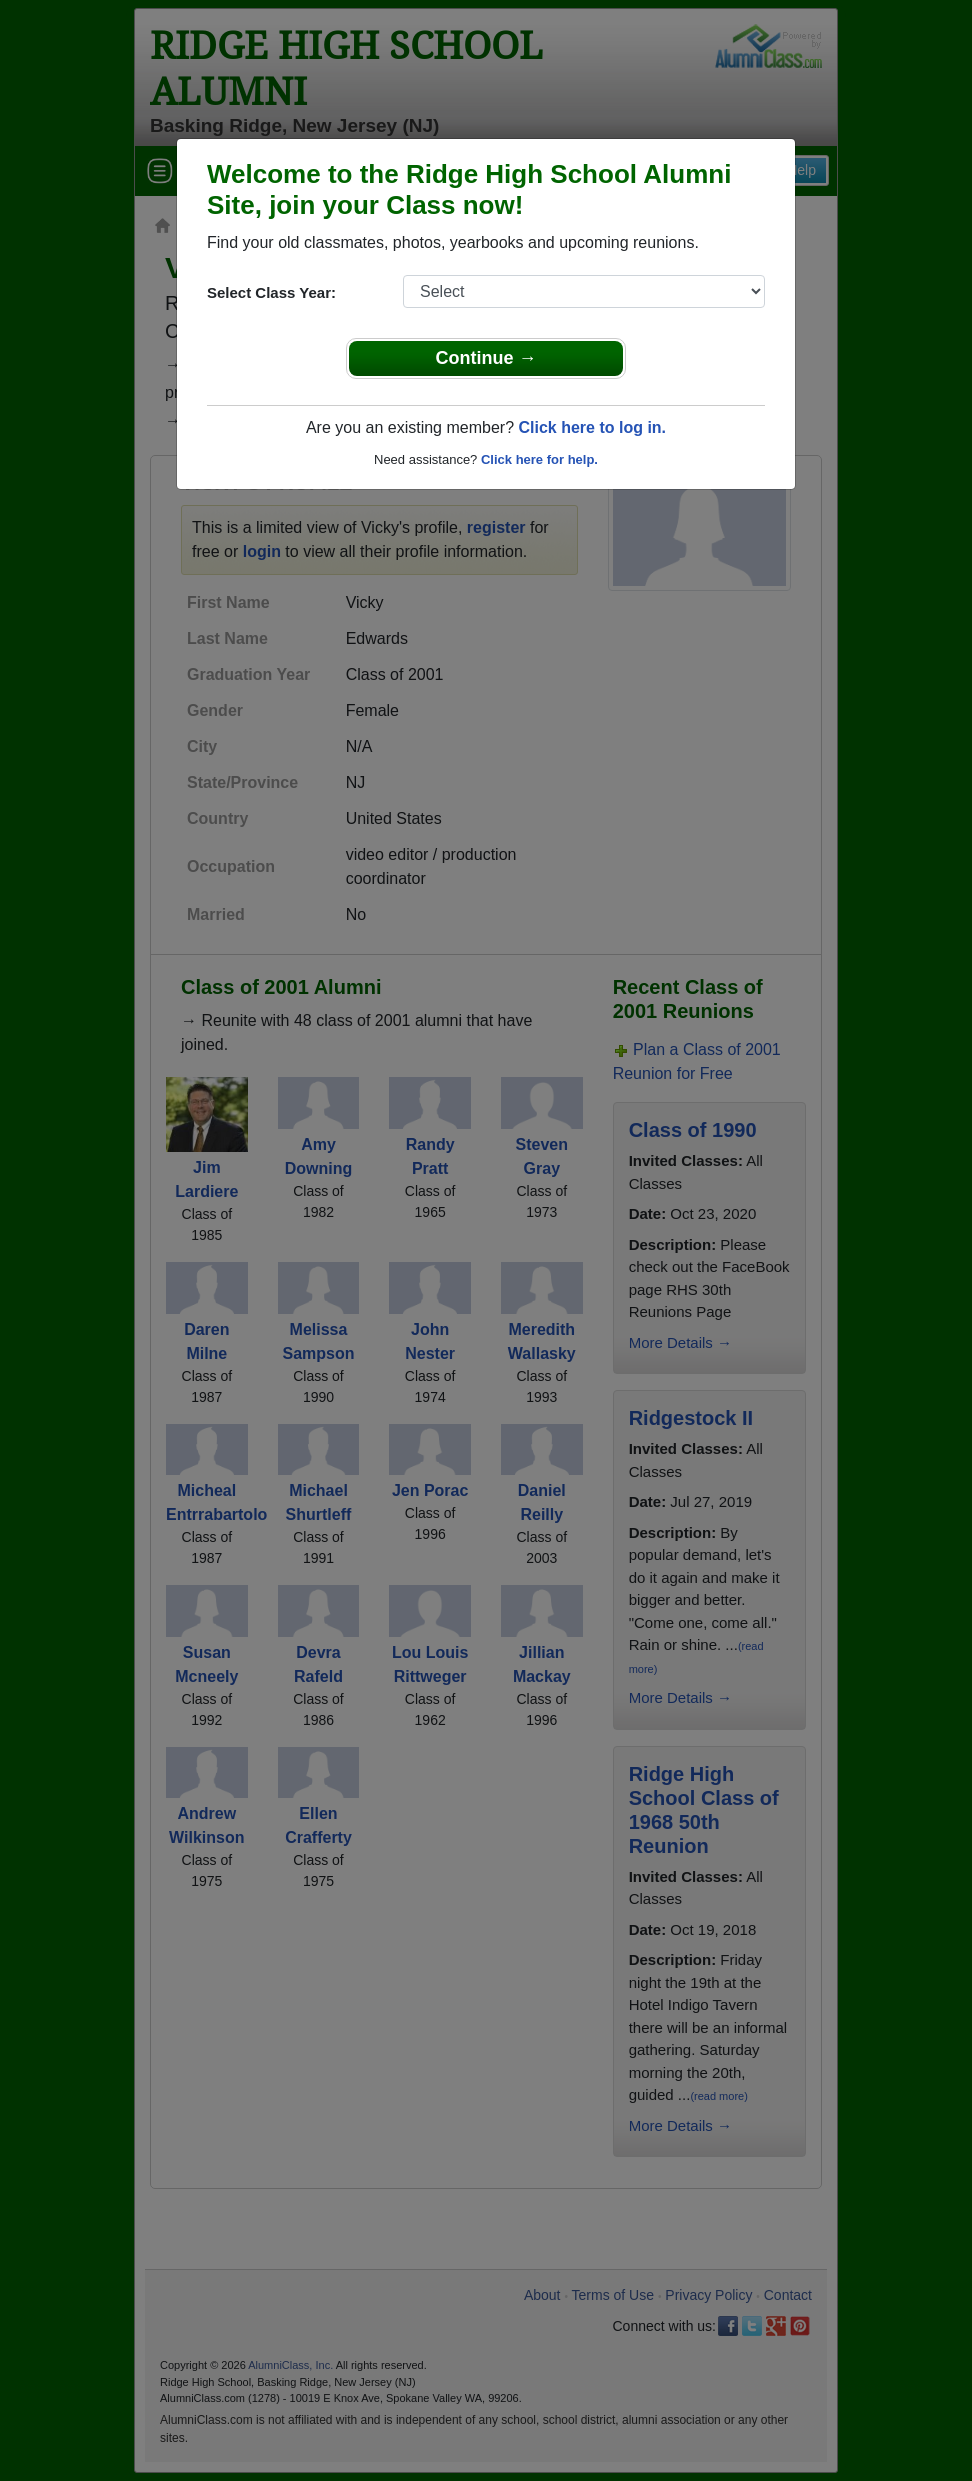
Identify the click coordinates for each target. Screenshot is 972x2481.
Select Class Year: (271, 292)
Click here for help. (539, 459)
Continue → (486, 358)
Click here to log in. (592, 427)
